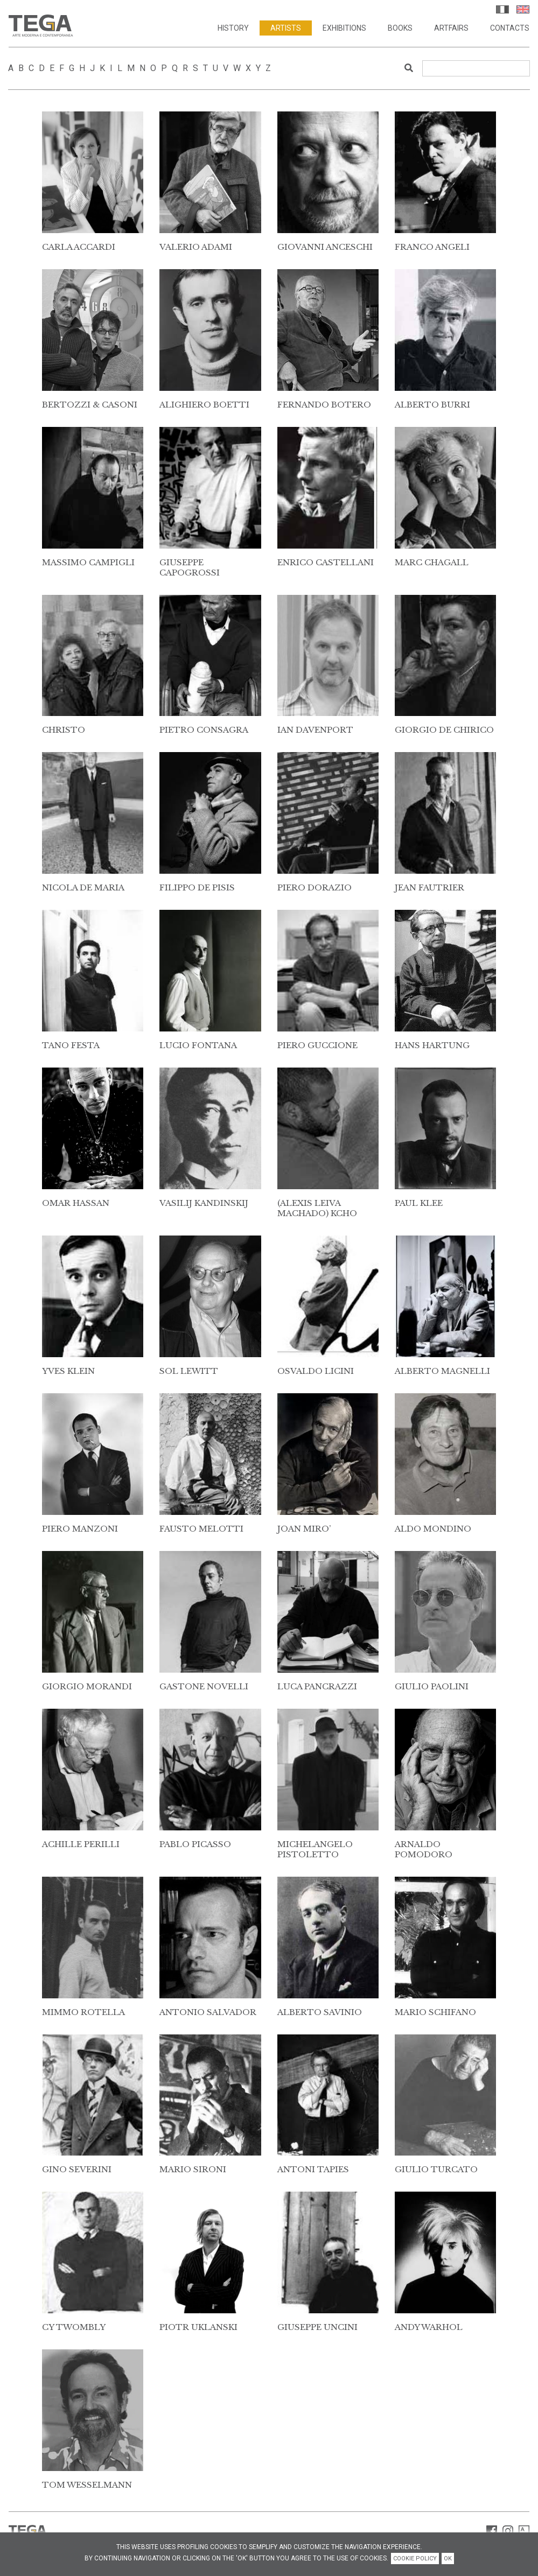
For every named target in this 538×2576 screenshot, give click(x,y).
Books (400, 28)
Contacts (509, 28)
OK (448, 2558)
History (233, 28)
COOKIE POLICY (415, 2558)
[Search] (476, 68)
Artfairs (451, 28)
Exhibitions (344, 28)
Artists (285, 28)
